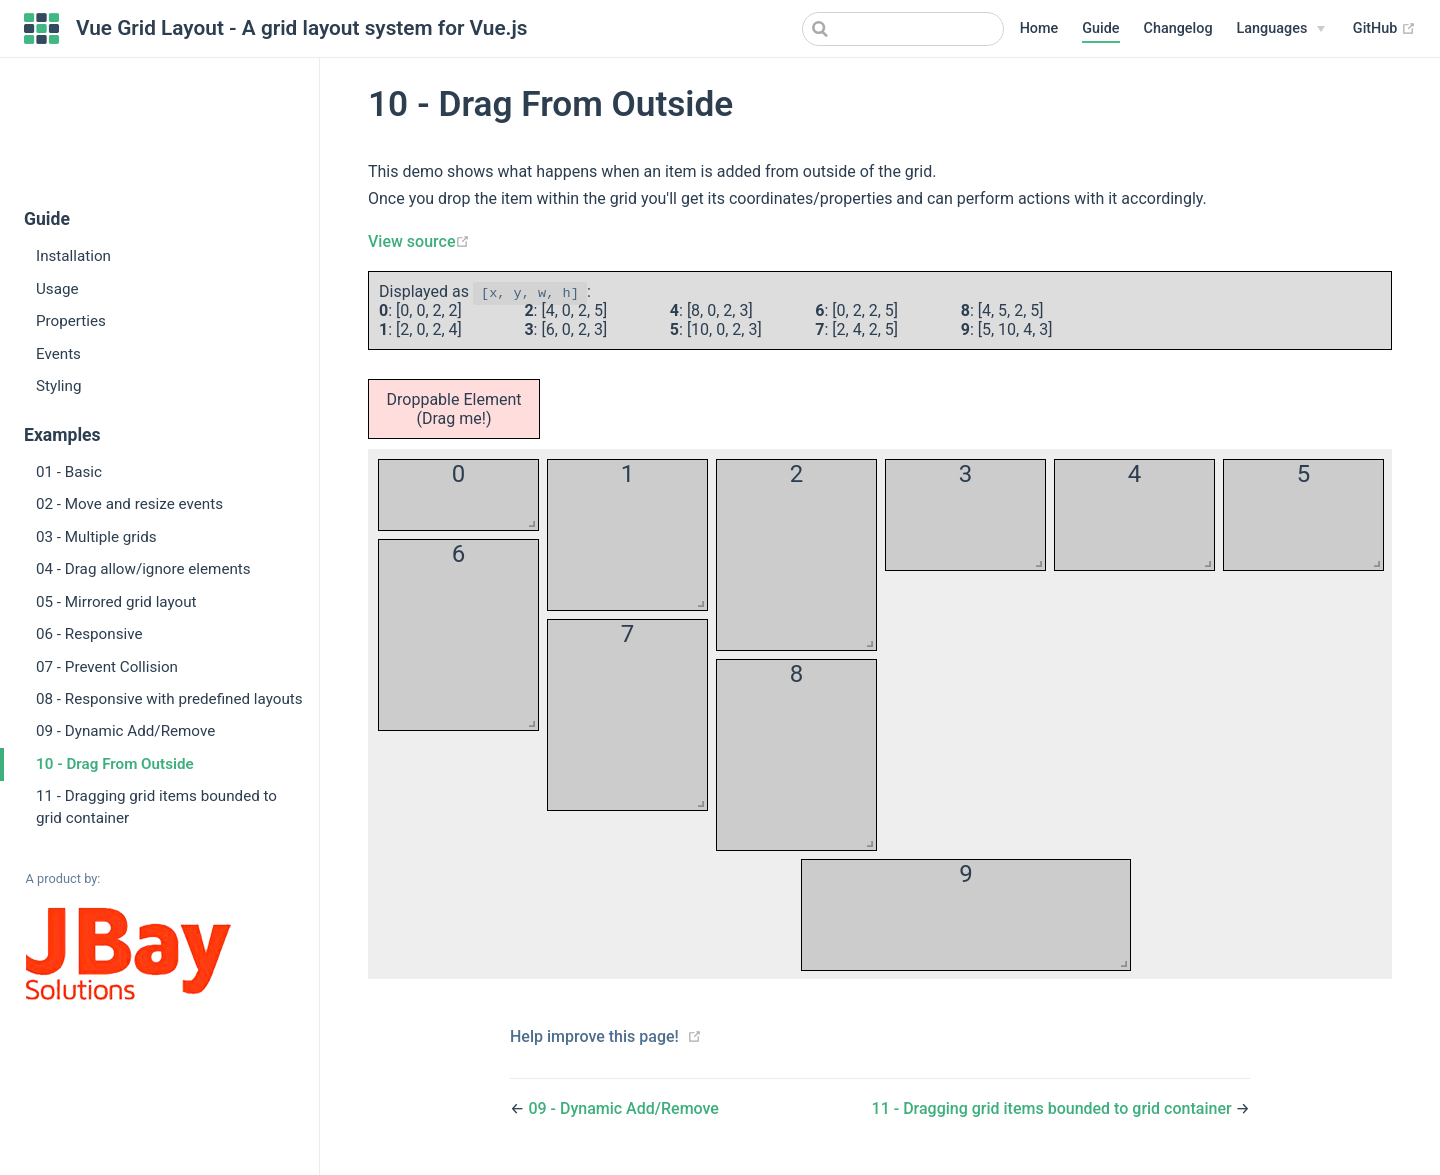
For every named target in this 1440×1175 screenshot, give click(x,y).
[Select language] (1281, 29)
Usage (57, 289)
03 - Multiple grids (96, 537)
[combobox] (903, 29)
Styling (58, 386)
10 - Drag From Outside (115, 764)
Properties (71, 321)
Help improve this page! (594, 1036)
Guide (1100, 28)
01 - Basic (69, 472)
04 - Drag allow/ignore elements (143, 569)
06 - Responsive (89, 634)
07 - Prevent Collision (107, 667)
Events (58, 354)
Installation (73, 256)
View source (419, 241)
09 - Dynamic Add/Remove (125, 731)
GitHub (1384, 29)
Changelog (1178, 28)
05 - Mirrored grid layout (116, 602)
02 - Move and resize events (129, 504)
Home (1039, 28)
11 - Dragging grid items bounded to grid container (156, 806)
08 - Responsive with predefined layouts (169, 699)
